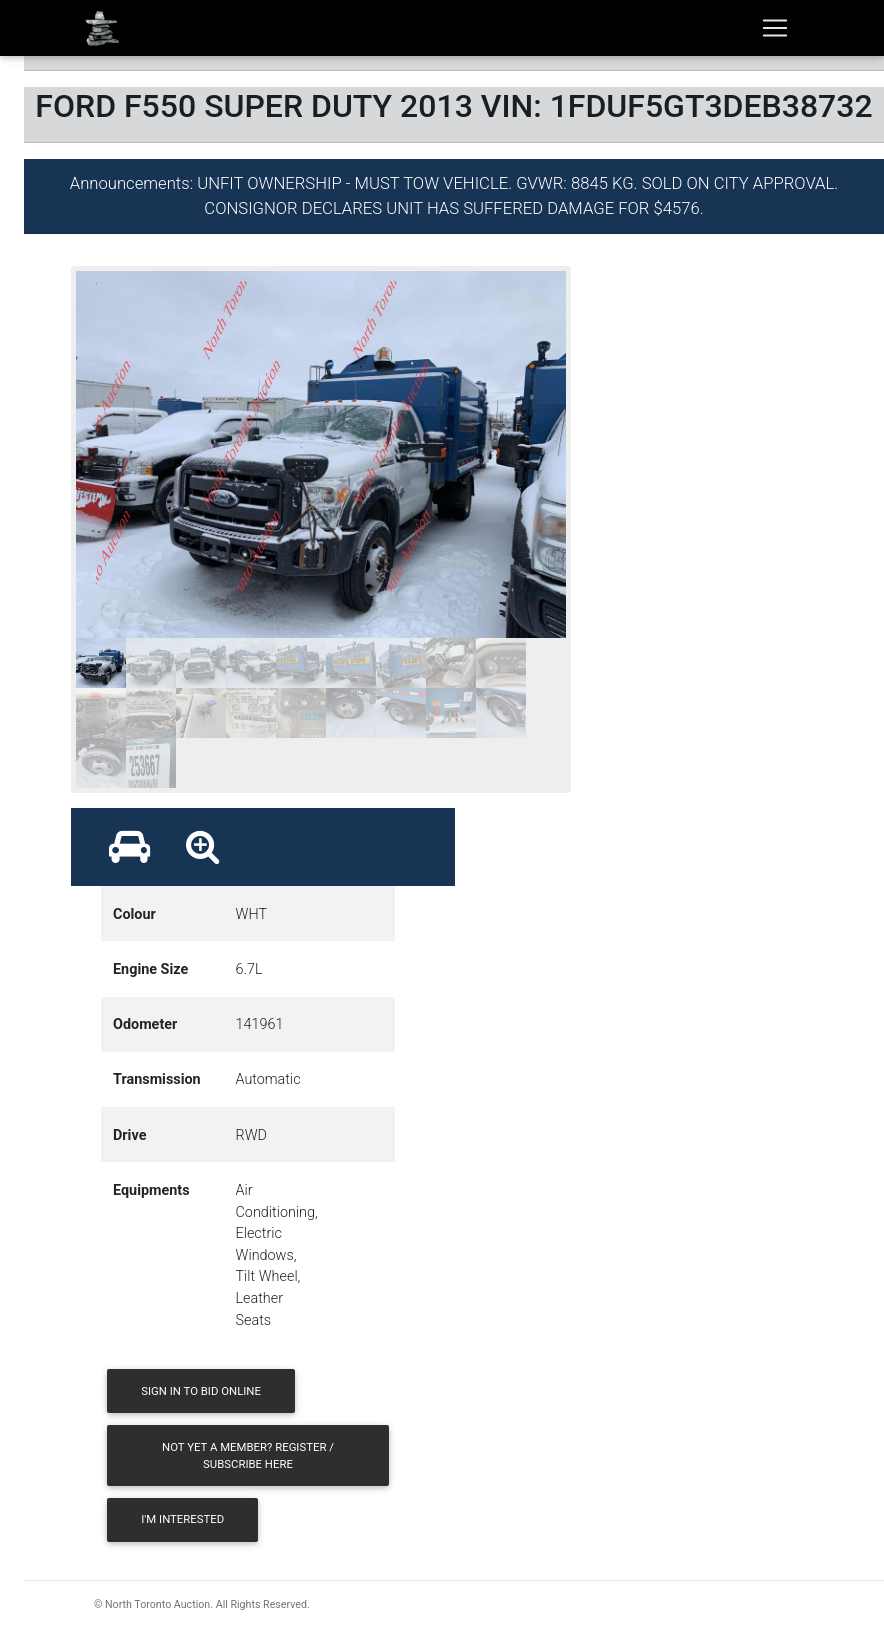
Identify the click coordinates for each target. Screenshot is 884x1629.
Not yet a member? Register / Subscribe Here (248, 1455)
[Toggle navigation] (775, 28)
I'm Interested (182, 1519)
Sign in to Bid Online (201, 1391)
